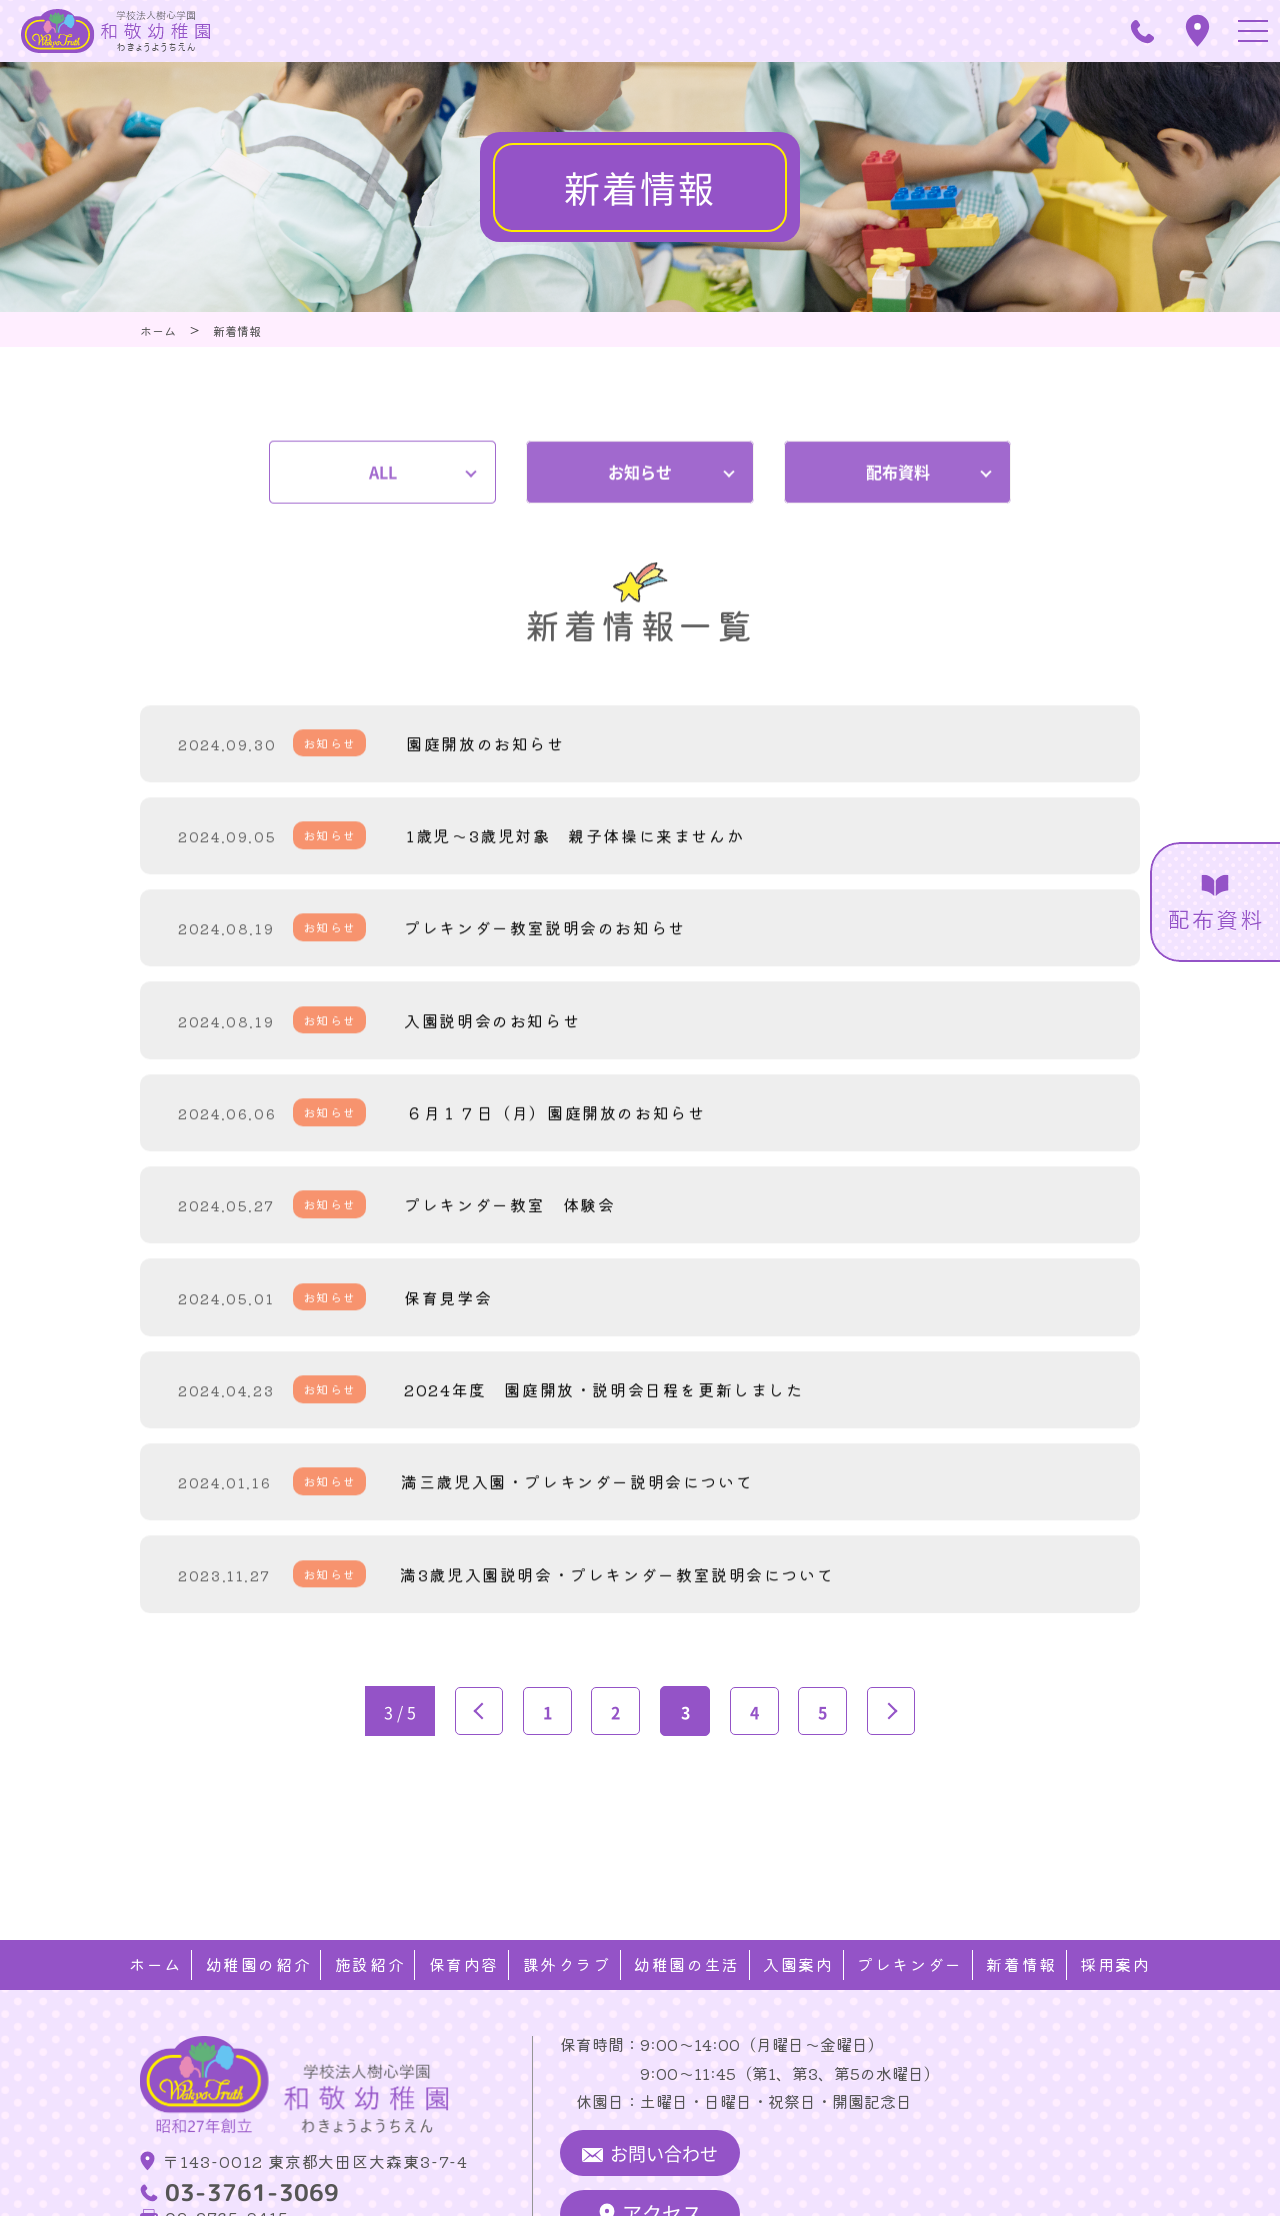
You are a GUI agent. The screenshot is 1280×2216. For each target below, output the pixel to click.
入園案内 (798, 1875)
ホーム (156, 1875)
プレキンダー (910, 1875)
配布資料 (898, 452)
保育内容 (464, 1875)
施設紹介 (370, 1875)
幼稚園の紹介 (259, 1875)
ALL (383, 452)
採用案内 (1115, 1875)
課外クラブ (567, 1875)
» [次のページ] (895, 1726)
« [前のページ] (475, 1726)
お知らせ (640, 452)
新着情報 (1021, 1875)
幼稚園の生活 (687, 1875)
